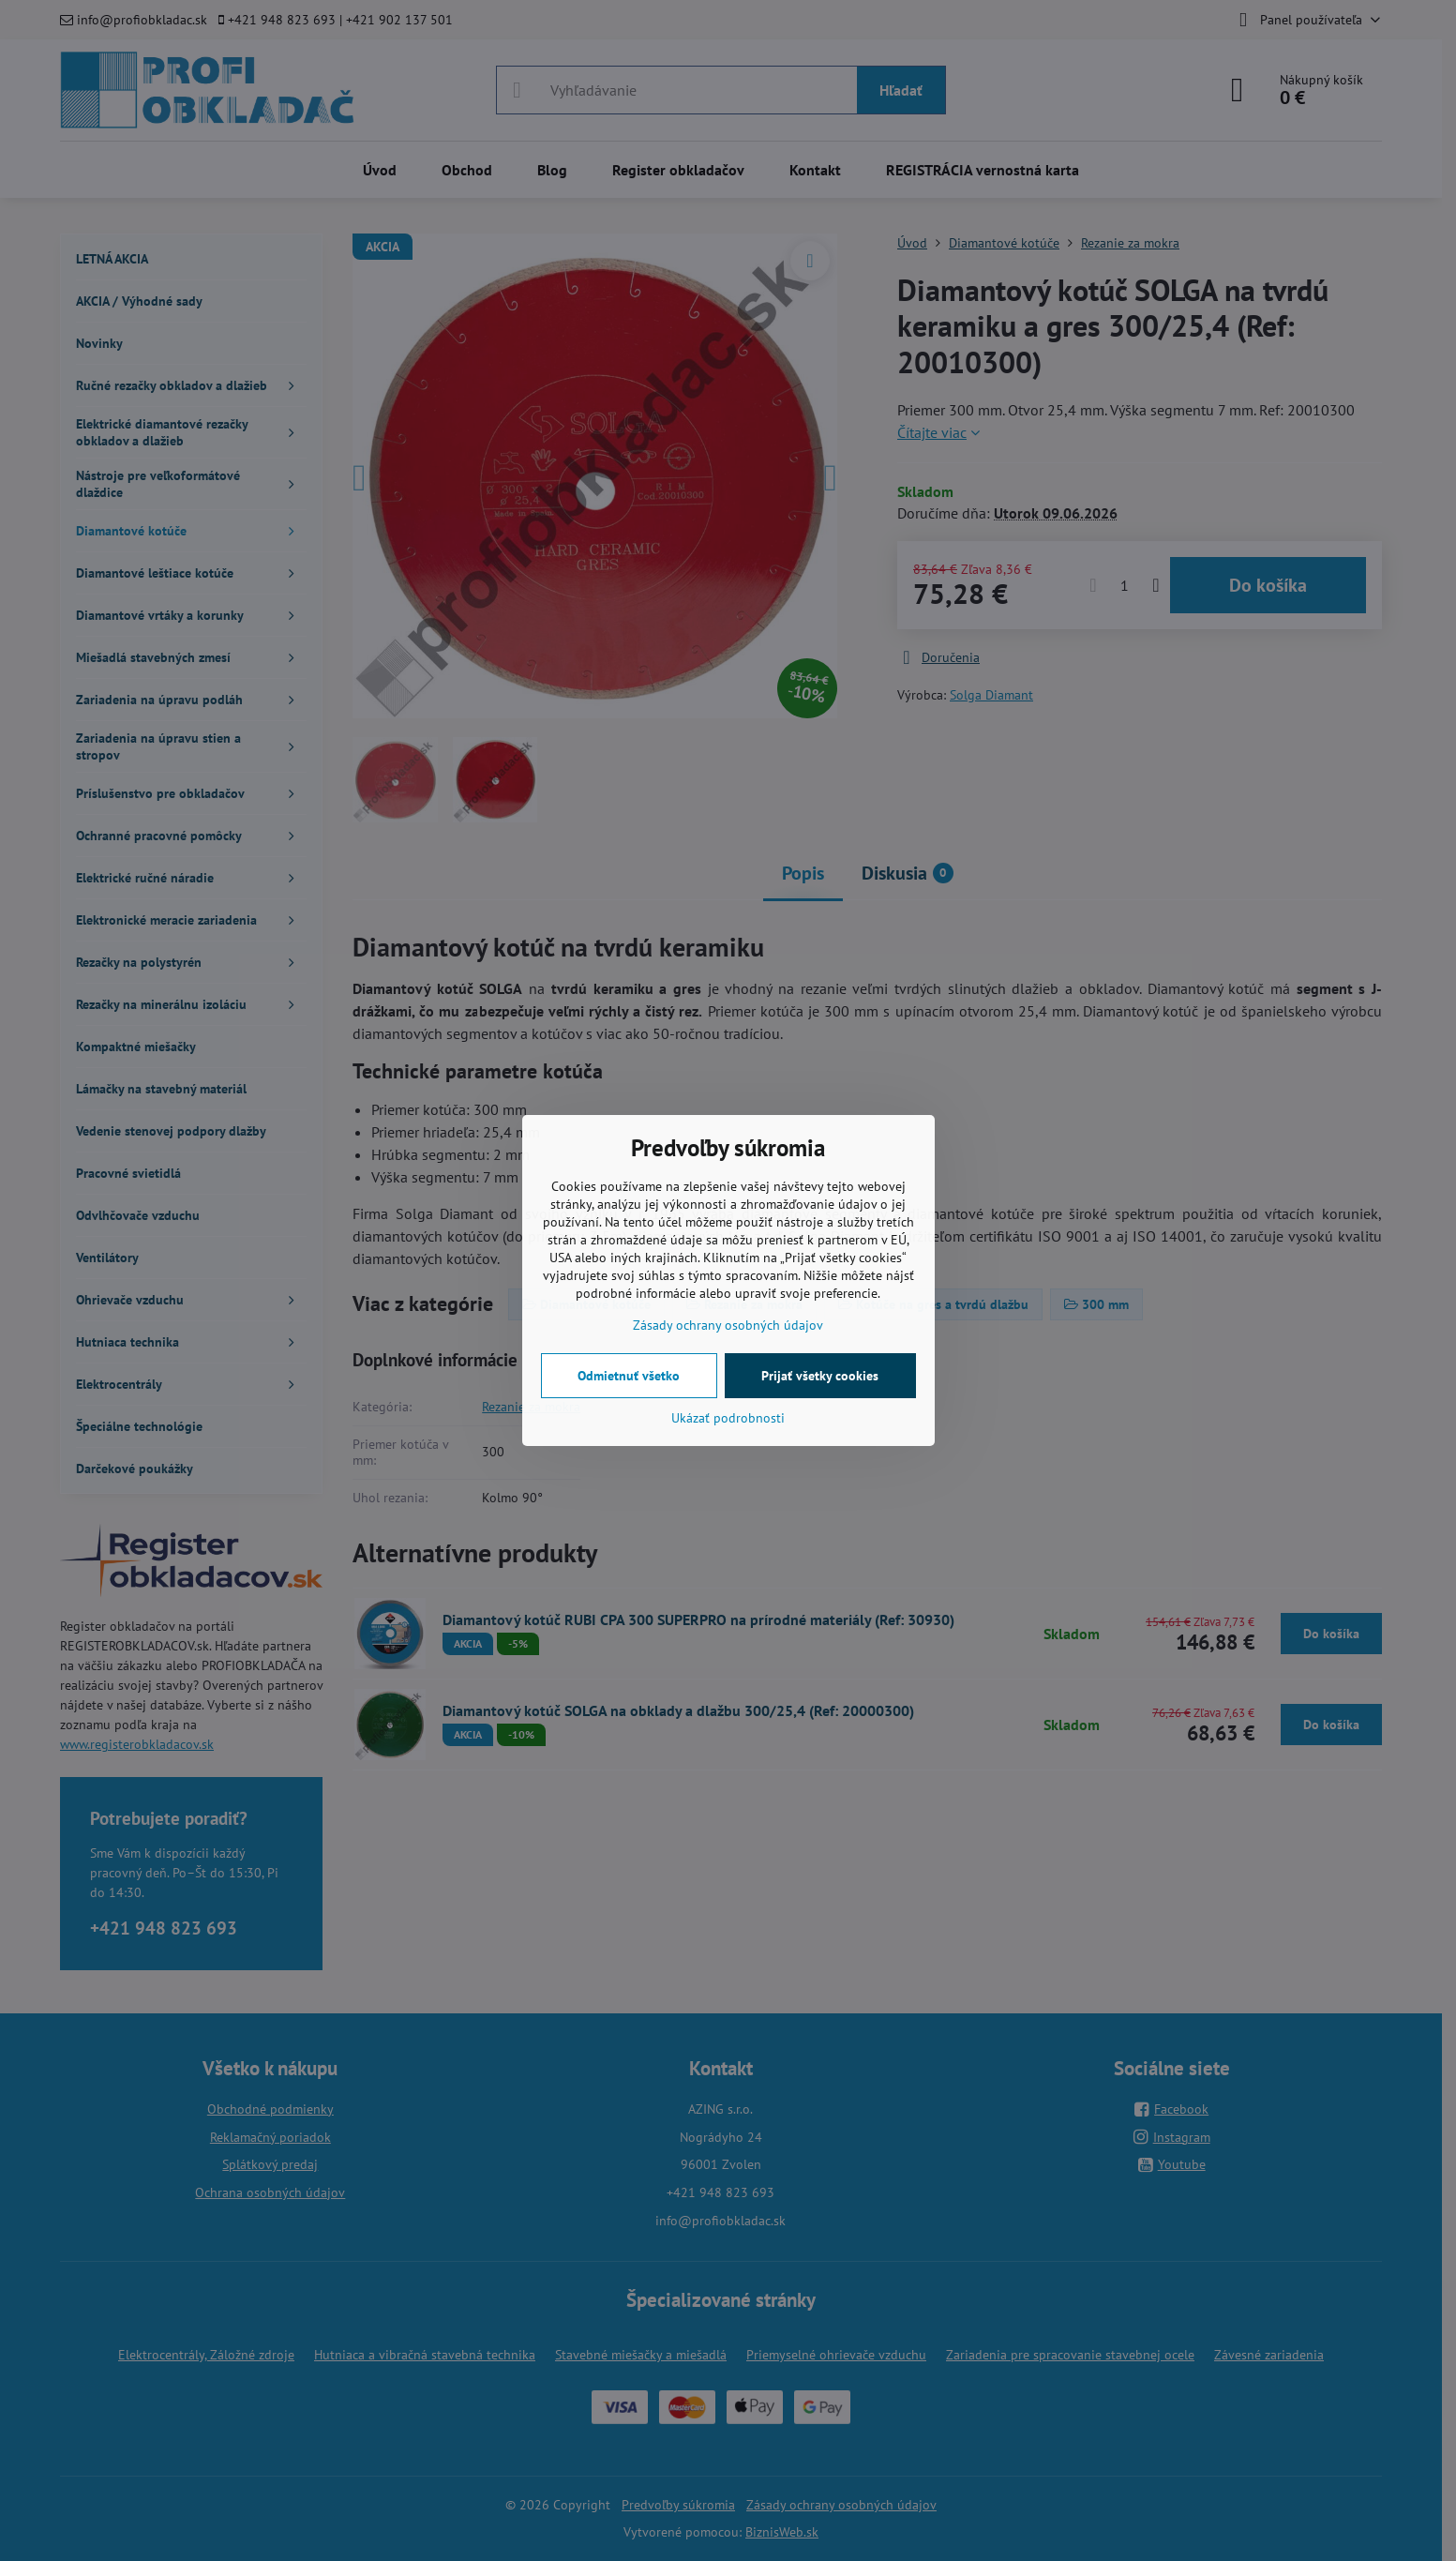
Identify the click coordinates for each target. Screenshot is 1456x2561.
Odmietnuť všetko (629, 1375)
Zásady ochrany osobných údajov (728, 1325)
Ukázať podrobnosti (728, 1417)
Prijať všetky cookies (819, 1375)
